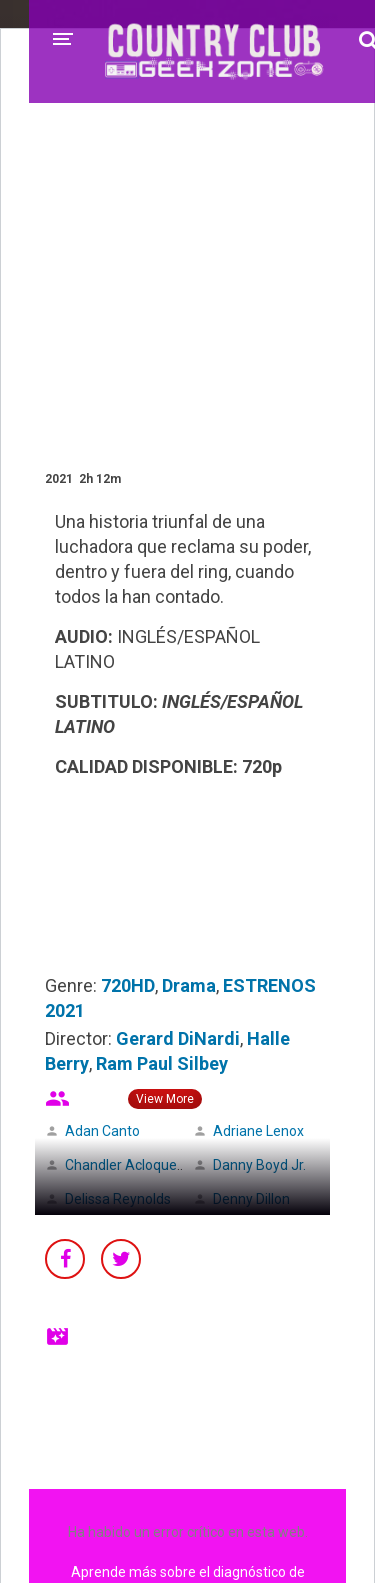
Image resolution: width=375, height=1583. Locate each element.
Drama (189, 985)
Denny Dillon (251, 1199)
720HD (128, 985)
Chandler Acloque (121, 1165)
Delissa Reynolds (118, 1199)
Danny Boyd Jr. (259, 1165)
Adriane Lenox (258, 1131)
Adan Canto (102, 1131)
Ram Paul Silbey (162, 1063)
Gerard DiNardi (178, 1038)
